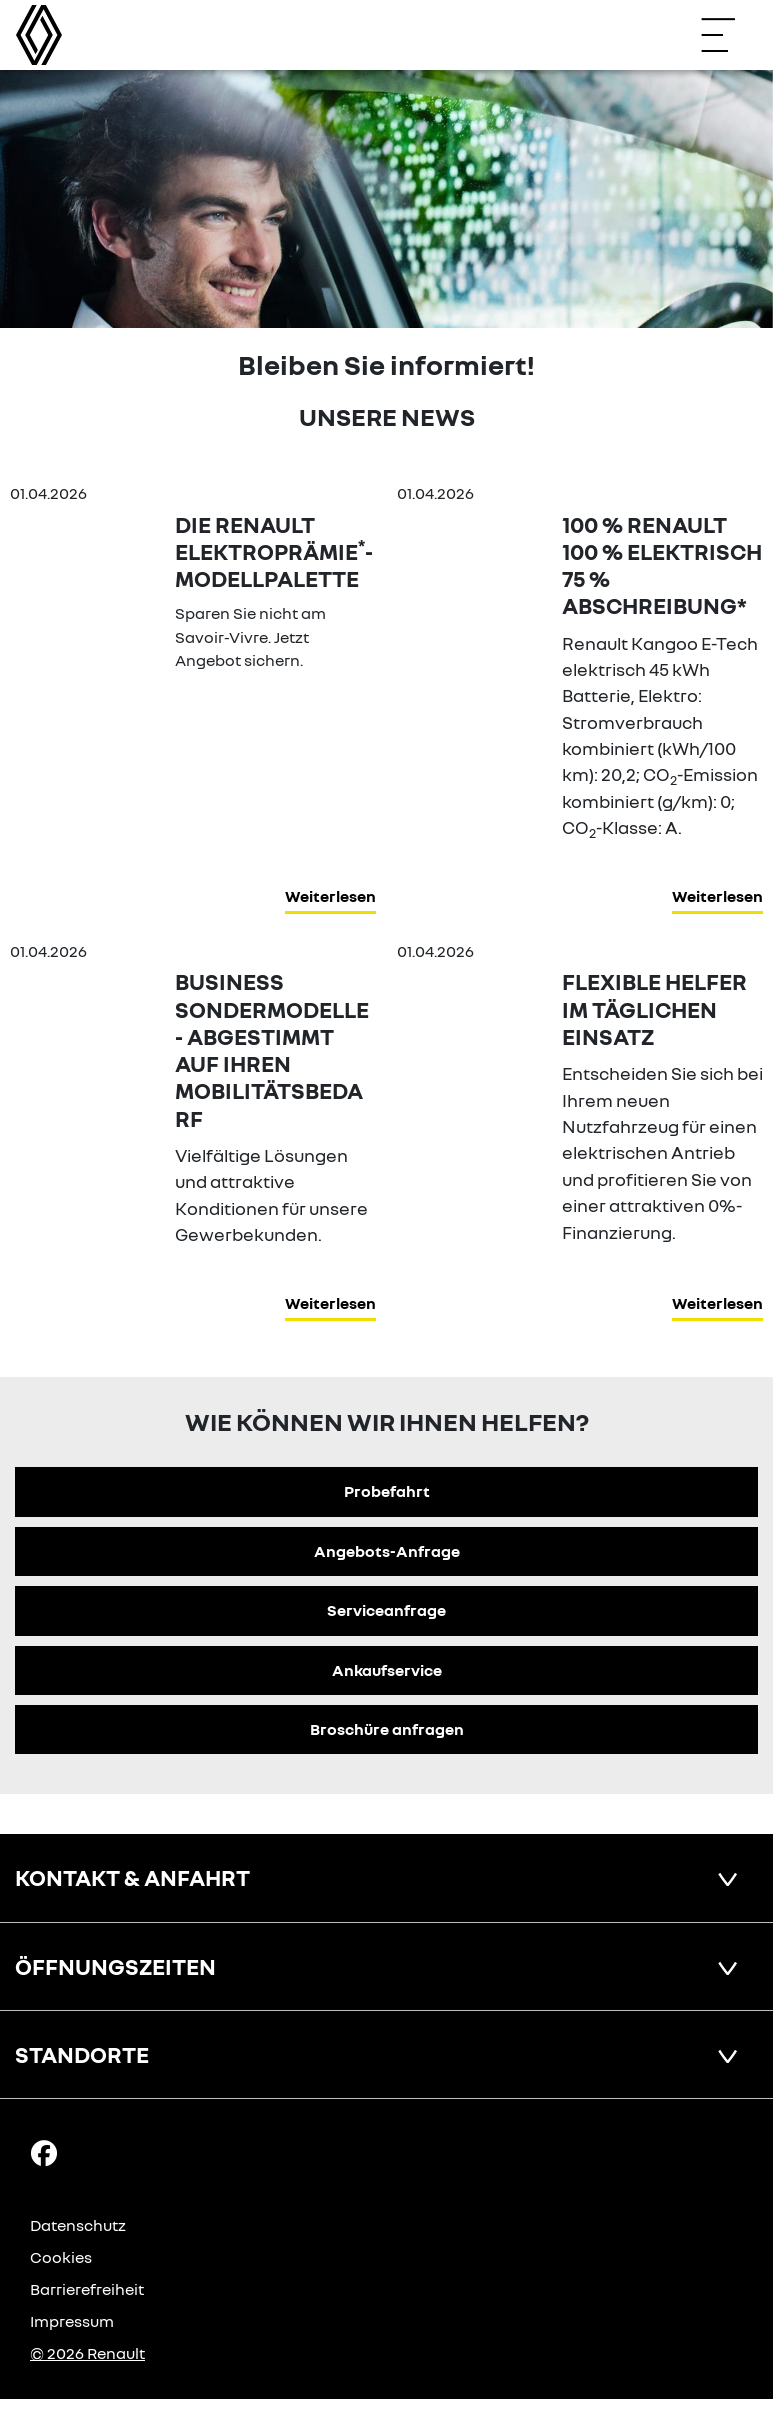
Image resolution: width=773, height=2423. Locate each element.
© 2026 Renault (87, 2353)
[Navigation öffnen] (728, 35)
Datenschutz (78, 2225)
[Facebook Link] (44, 2152)
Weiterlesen (330, 896)
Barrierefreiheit (87, 2289)
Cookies (61, 2257)
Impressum (72, 2321)
